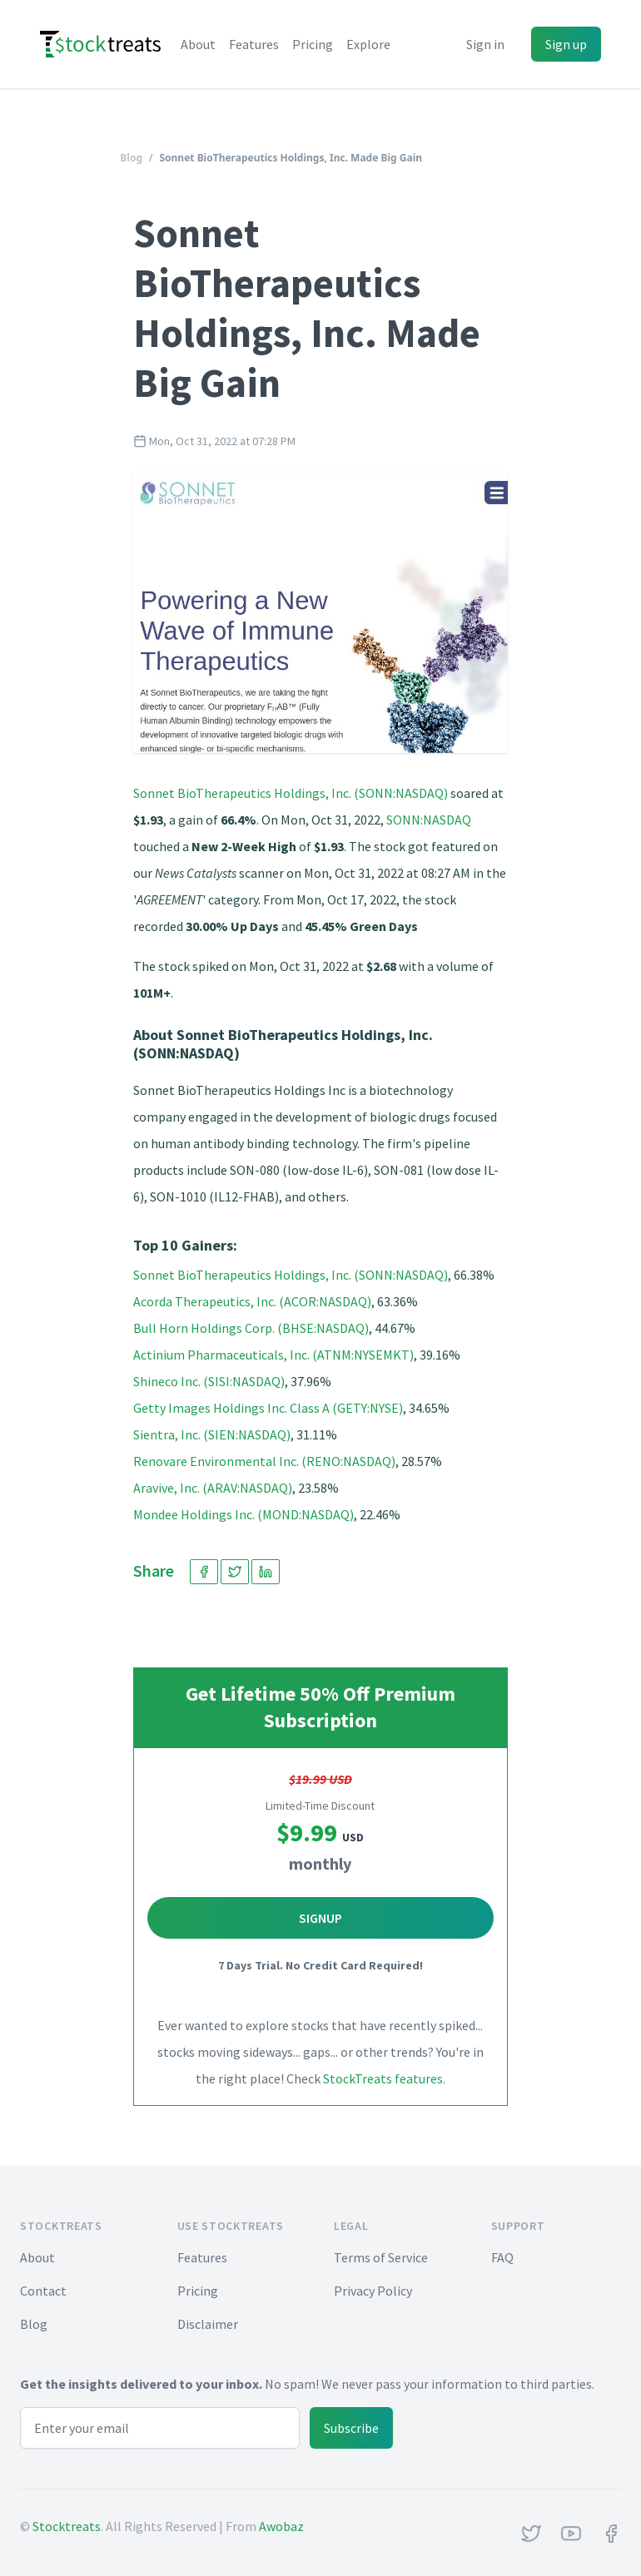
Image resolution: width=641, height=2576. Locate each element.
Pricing (312, 44)
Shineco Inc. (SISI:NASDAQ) (209, 1381)
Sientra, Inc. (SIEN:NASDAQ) (212, 1434)
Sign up (566, 44)
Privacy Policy (373, 2290)
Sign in (485, 44)
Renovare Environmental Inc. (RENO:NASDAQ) (264, 1461)
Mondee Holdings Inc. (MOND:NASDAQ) (243, 1514)
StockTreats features (383, 2078)
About (198, 44)
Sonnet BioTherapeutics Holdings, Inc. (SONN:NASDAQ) (290, 793)
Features (254, 44)
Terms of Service (381, 2257)
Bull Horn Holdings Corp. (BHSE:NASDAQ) (251, 1328)
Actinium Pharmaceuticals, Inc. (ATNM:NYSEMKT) (273, 1354)
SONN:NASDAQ (428, 819)
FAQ (502, 2257)
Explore (368, 44)
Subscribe (351, 2428)
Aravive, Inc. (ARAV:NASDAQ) (212, 1487)
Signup (320, 1918)
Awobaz (281, 2526)
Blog (131, 158)
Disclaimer (207, 2324)
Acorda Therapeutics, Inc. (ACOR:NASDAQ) (252, 1301)
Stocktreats (66, 2526)
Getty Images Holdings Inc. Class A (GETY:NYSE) (268, 1407)
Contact (43, 2290)
